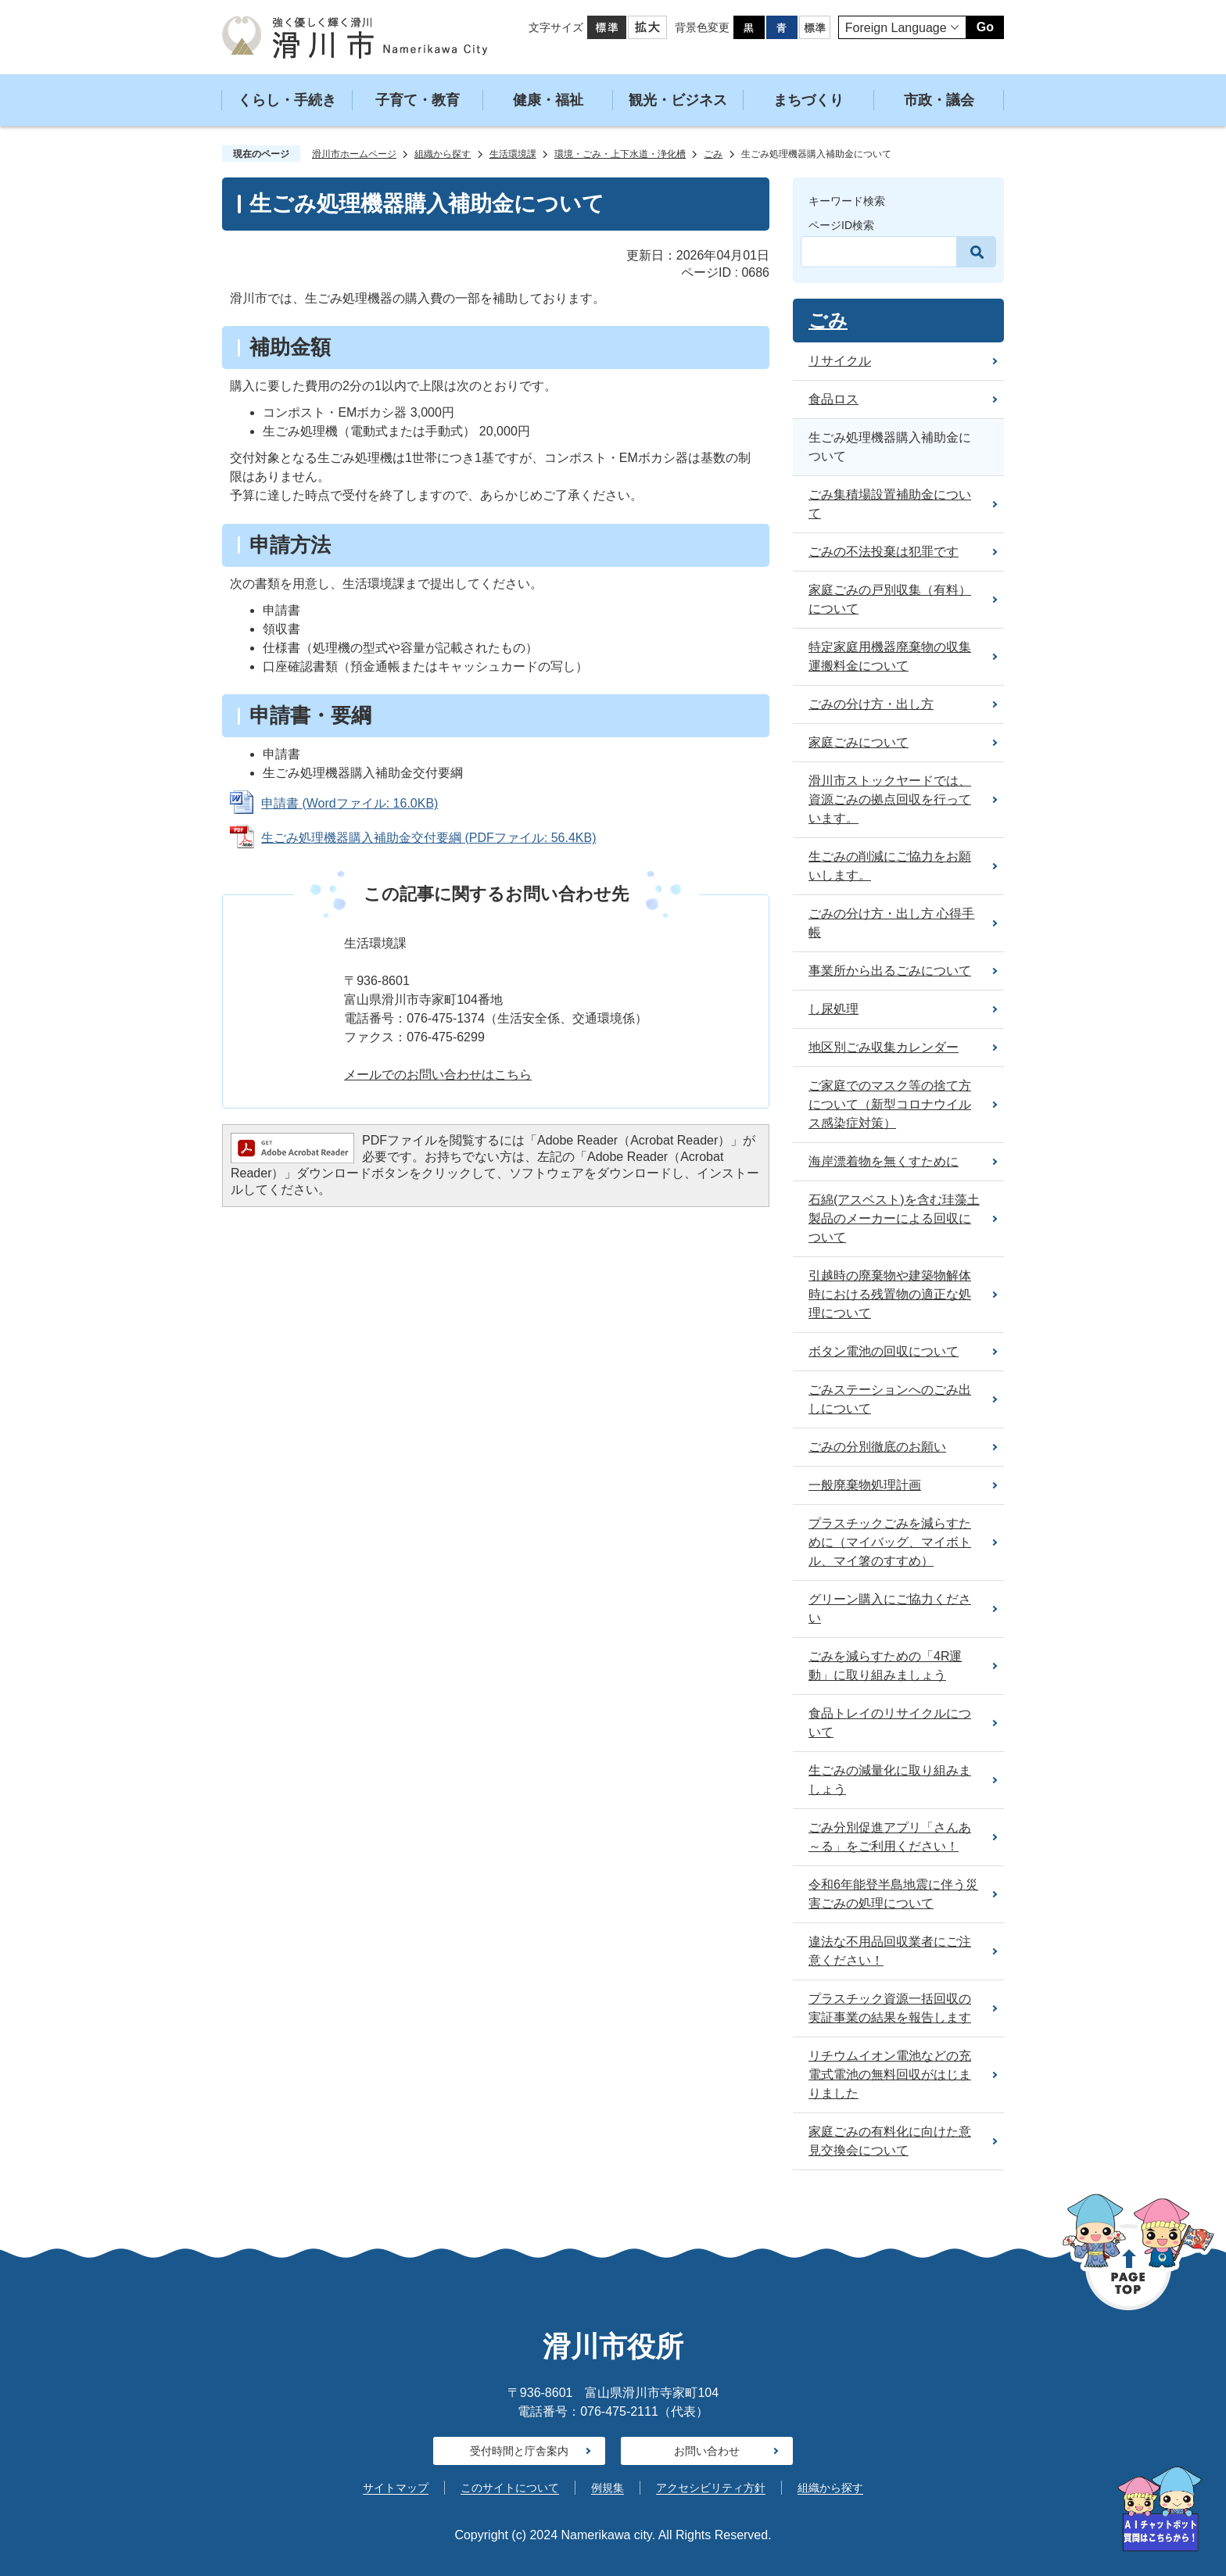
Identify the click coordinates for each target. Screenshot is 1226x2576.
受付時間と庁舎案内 (519, 2451)
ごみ (713, 154)
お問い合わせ (707, 2451)
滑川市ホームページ (354, 154)
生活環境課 (512, 154)
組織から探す (442, 154)
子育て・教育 (417, 100)
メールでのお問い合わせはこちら (438, 1074)
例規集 (607, 2487)
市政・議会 (939, 100)
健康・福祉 (548, 100)
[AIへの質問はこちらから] (1160, 2509)
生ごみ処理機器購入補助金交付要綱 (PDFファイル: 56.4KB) (428, 837)
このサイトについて (510, 2487)
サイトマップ (395, 2487)
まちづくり (808, 100)
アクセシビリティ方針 (710, 2487)
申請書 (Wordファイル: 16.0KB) (349, 803)
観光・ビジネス (678, 100)
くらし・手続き (287, 100)
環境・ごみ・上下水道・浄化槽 (620, 154)
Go (985, 27)
